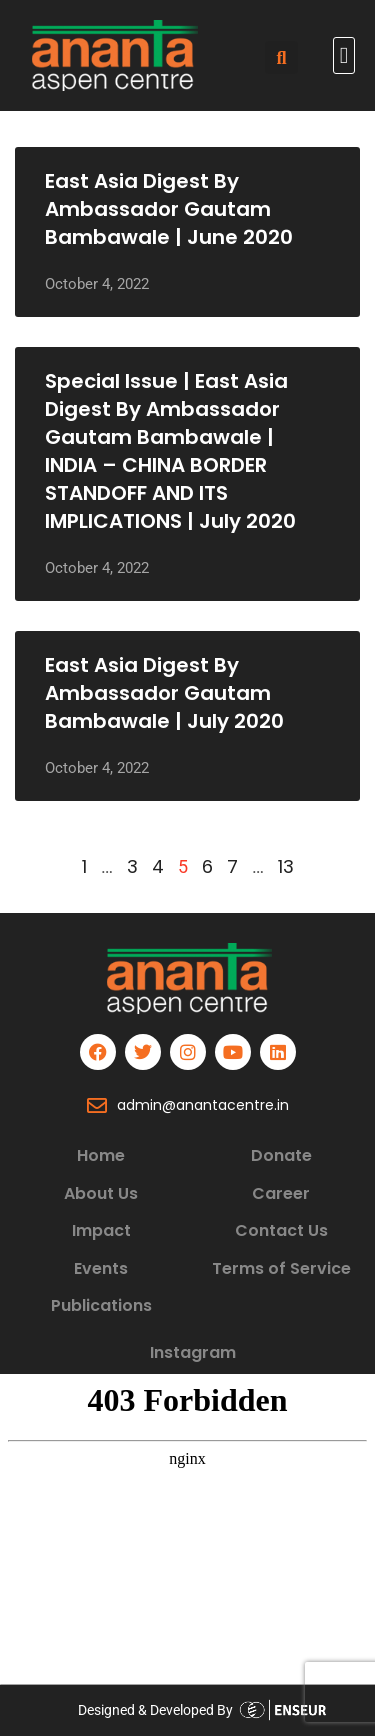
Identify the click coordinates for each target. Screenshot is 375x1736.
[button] (344, 55)
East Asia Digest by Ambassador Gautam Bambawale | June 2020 (169, 209)
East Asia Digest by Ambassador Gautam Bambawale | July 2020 (164, 693)
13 (286, 866)
